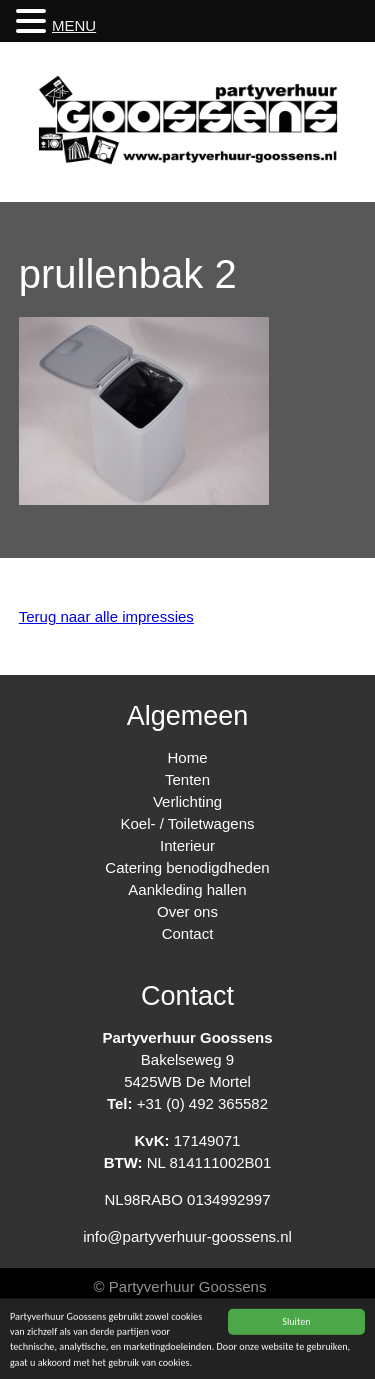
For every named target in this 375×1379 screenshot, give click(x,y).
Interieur (187, 845)
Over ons (187, 911)
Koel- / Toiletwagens (188, 823)
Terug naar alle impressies (106, 616)
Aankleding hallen (187, 889)
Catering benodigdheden (187, 867)
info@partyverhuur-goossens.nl (187, 1236)
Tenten (187, 779)
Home (187, 757)
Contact (188, 933)
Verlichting (187, 801)
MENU (74, 25)
